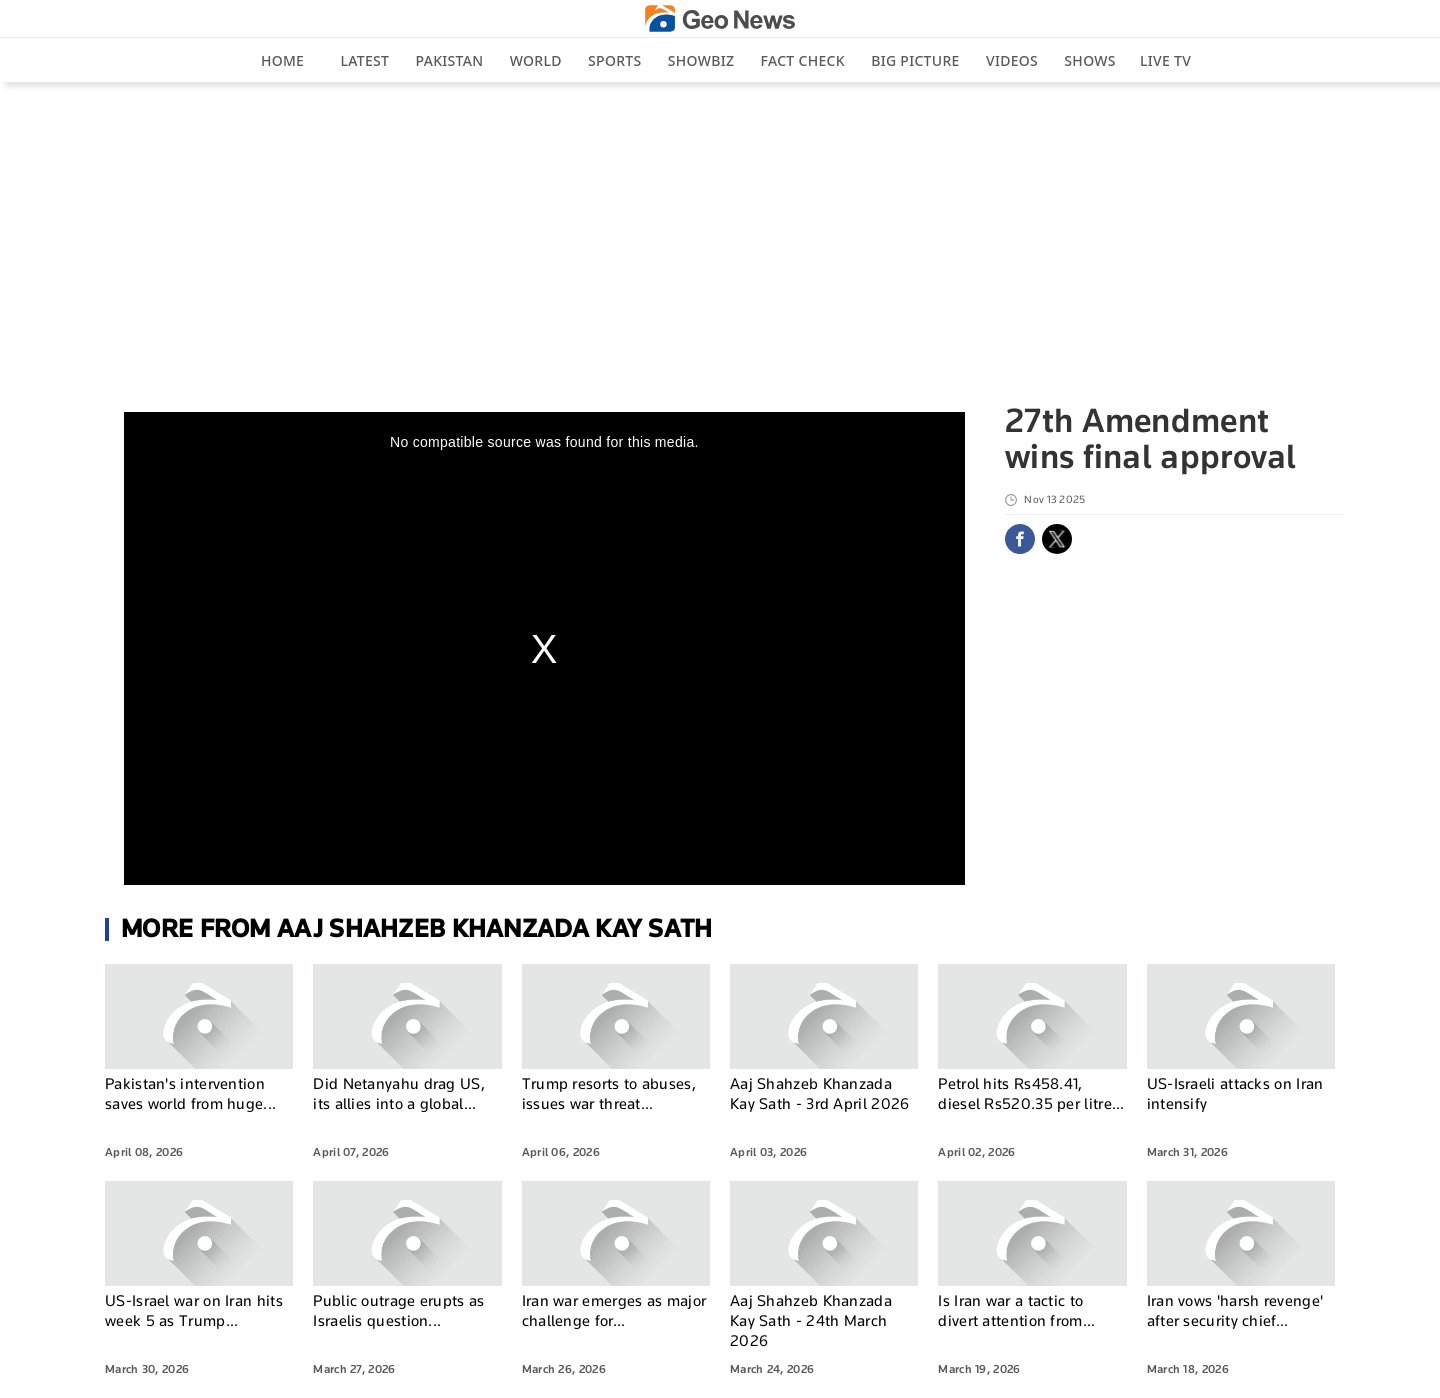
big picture (915, 60)
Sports (614, 60)
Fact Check (803, 60)
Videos (1012, 60)
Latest (365, 60)
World (536, 60)
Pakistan (450, 60)
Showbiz (701, 60)
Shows (1089, 60)
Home (282, 60)
